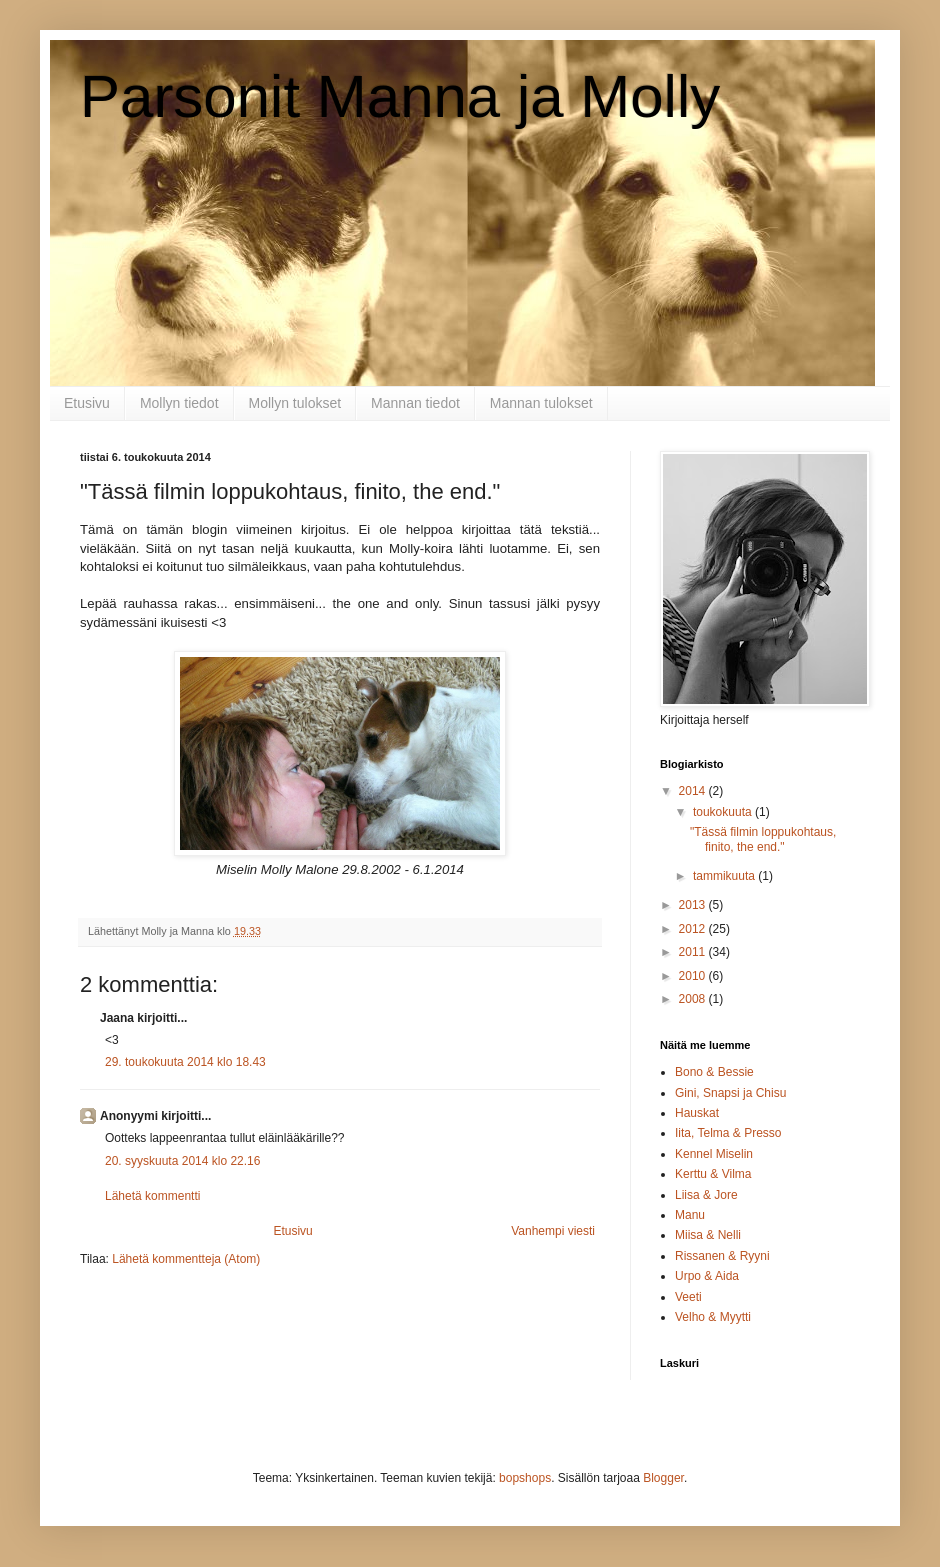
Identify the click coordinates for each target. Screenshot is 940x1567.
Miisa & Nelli (708, 1235)
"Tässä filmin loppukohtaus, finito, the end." (763, 839)
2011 (694, 952)
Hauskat (697, 1113)
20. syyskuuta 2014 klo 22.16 (182, 1161)
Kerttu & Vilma (713, 1174)
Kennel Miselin (714, 1154)
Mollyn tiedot (179, 403)
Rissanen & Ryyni (722, 1256)
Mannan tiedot (415, 403)
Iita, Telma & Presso (728, 1133)
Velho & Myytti (713, 1317)
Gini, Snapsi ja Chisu (730, 1093)
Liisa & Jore (706, 1195)
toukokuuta (724, 812)
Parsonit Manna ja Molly (400, 96)
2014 (694, 791)
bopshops (525, 1478)
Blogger (663, 1478)
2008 (694, 999)
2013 (694, 905)
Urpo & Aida (707, 1276)
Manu (690, 1215)
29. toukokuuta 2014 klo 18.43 (185, 1062)
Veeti (688, 1297)
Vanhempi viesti (553, 1231)
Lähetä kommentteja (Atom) (186, 1259)
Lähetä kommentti (152, 1196)
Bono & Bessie (714, 1072)
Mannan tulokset (541, 403)
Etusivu (87, 403)
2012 (694, 929)
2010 (694, 976)
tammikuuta (725, 876)
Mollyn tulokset (295, 403)
